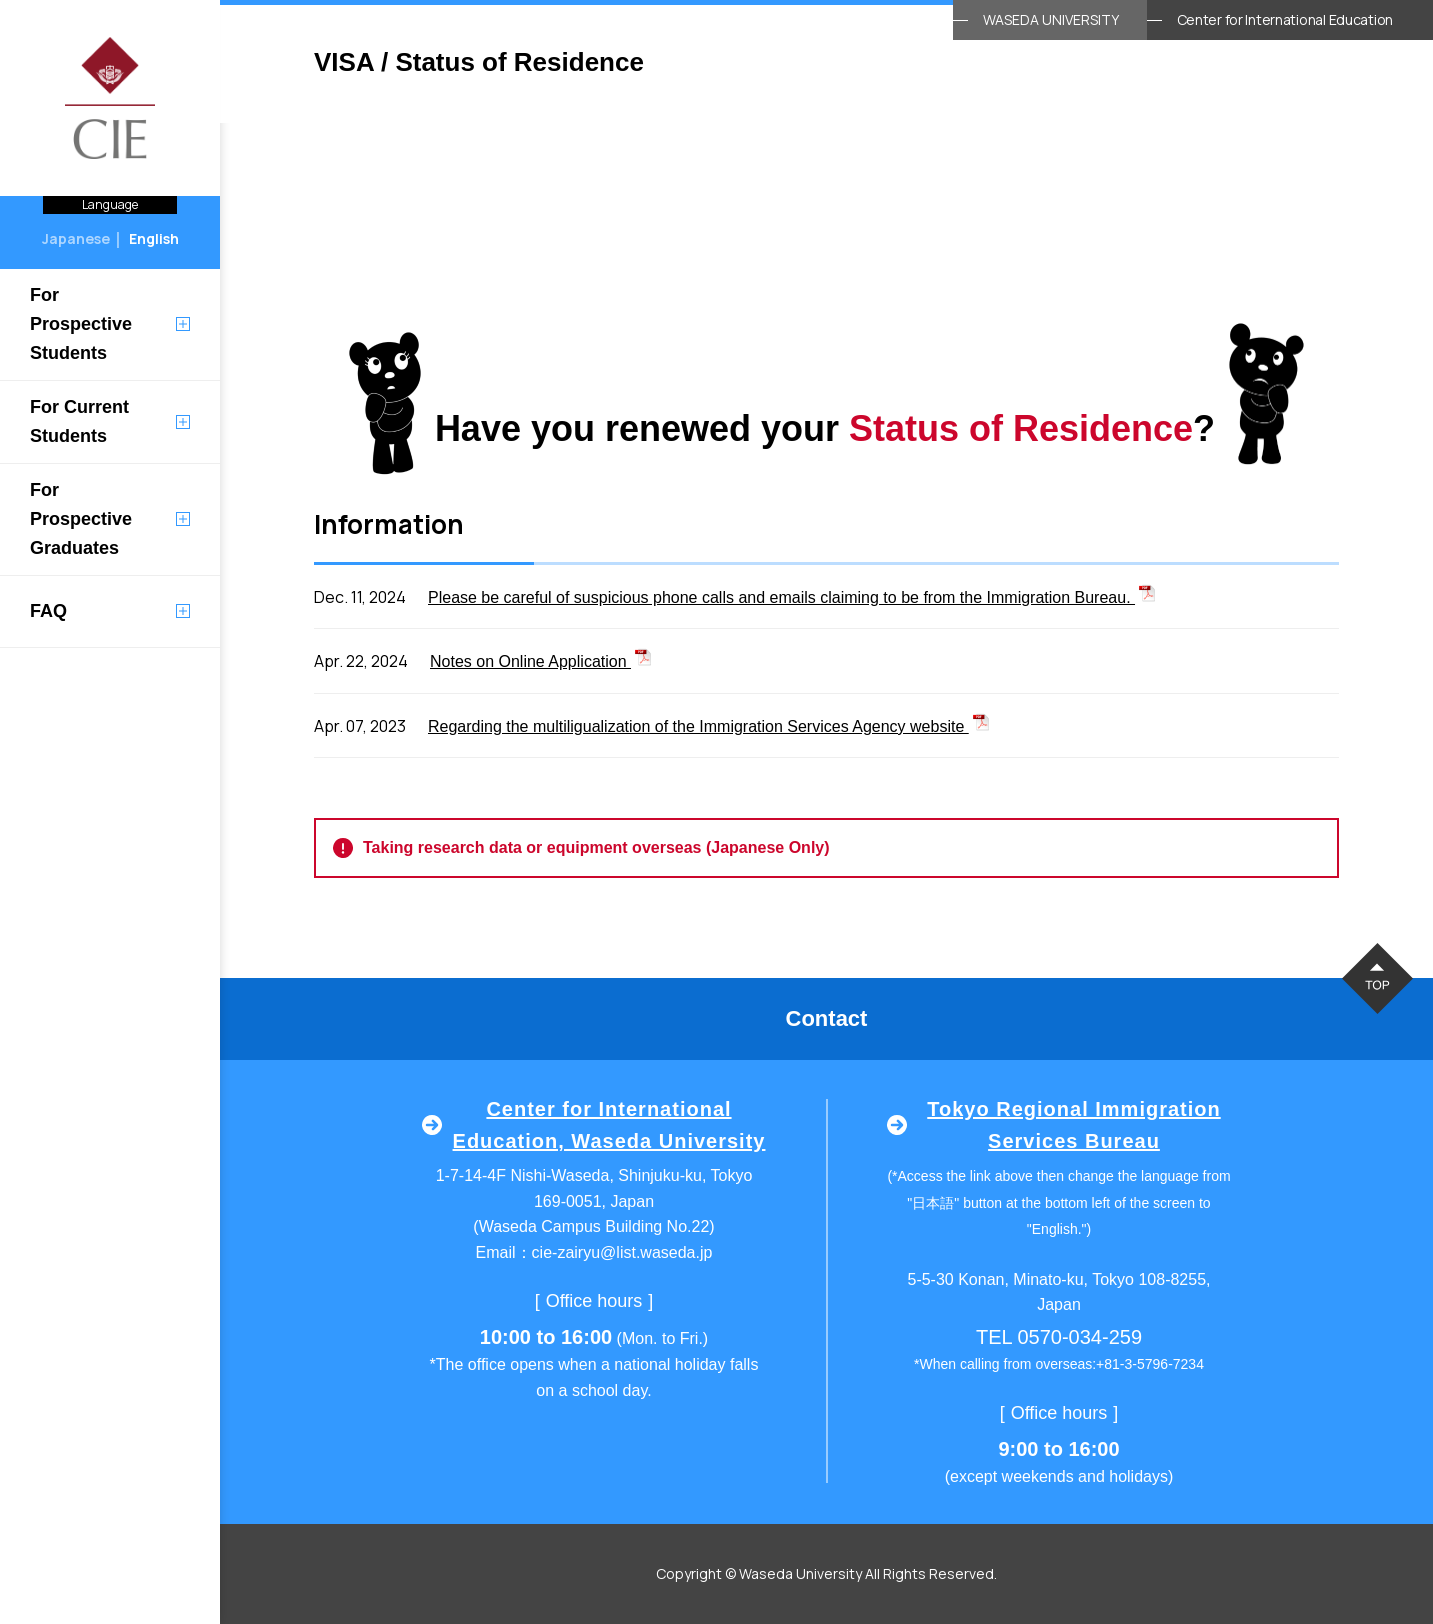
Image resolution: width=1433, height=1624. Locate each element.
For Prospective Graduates (81, 519)
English (154, 238)
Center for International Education (1285, 19)
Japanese (76, 238)
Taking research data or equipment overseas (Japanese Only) (581, 848)
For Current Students (79, 421)
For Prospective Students (81, 324)
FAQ (48, 611)
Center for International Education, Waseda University (594, 1125)
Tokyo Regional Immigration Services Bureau (1054, 1125)
